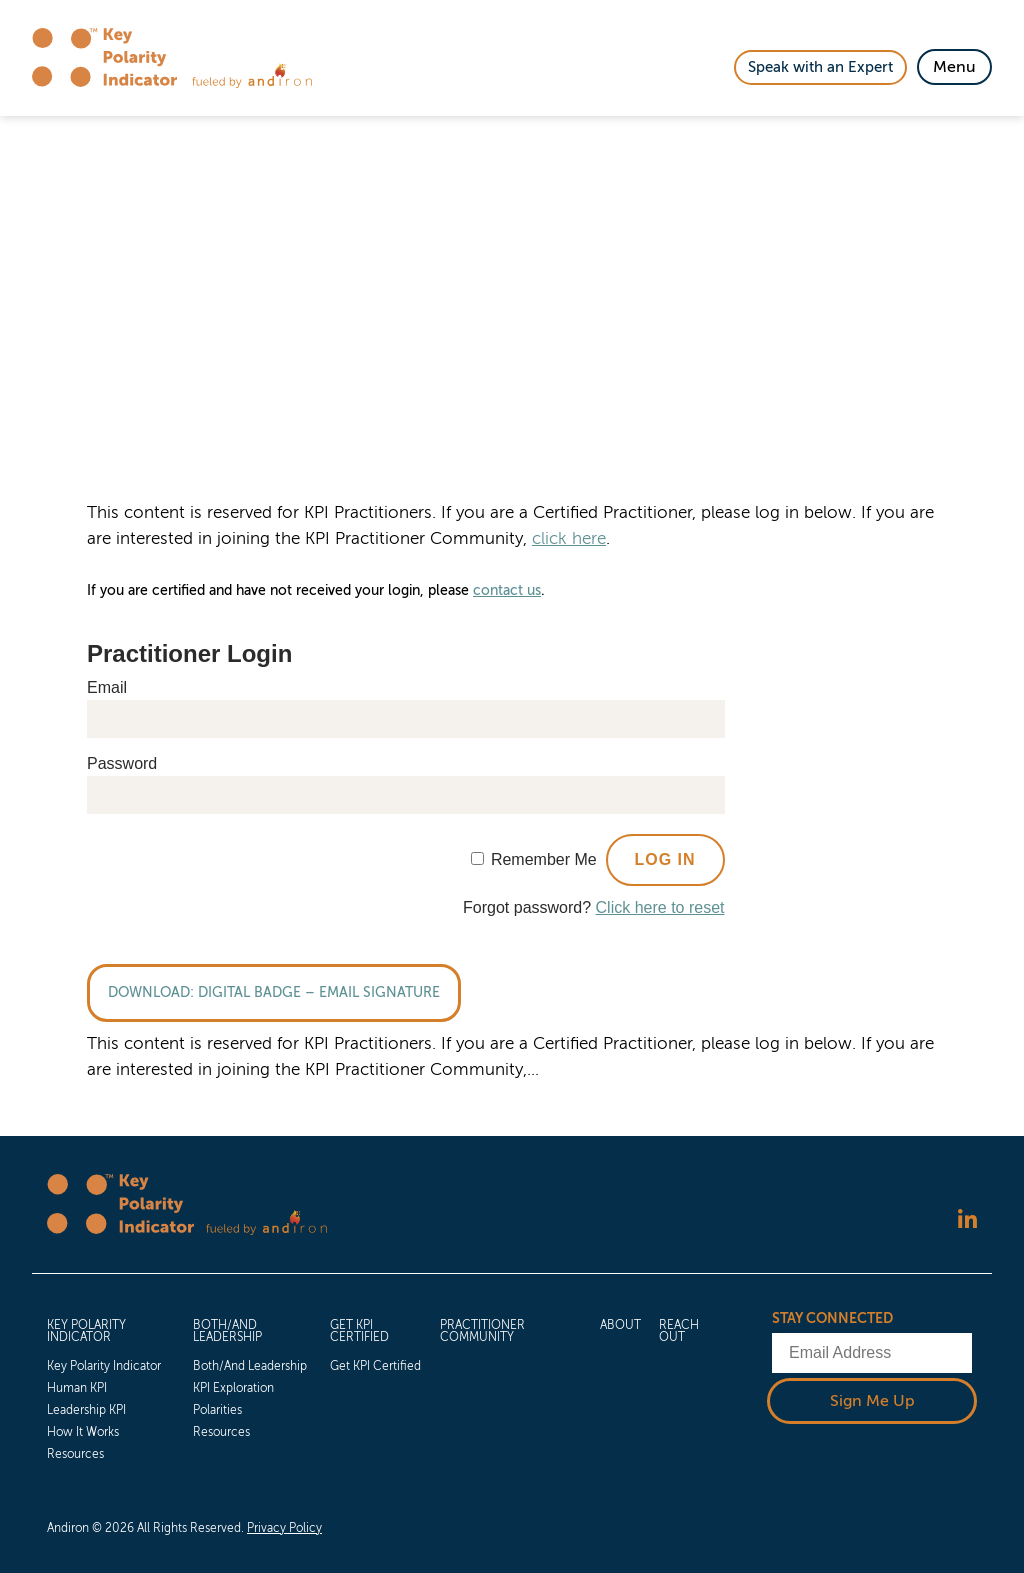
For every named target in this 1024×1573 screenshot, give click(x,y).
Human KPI (77, 1388)
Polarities (217, 1410)
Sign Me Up (872, 1401)
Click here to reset (660, 907)
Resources (75, 1454)
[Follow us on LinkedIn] (967, 1220)
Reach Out (679, 1332)
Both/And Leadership (227, 1332)
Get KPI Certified (359, 1332)
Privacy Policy (284, 1528)
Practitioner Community (482, 1332)
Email (107, 687)
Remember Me (544, 859)
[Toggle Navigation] (954, 67)
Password (122, 763)
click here (569, 538)
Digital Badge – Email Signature (319, 992)
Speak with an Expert (820, 67)
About (620, 1326)
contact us (507, 590)
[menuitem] (111, 1388)
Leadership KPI (86, 1410)
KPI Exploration (233, 1388)
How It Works (83, 1432)
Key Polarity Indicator (86, 1332)
